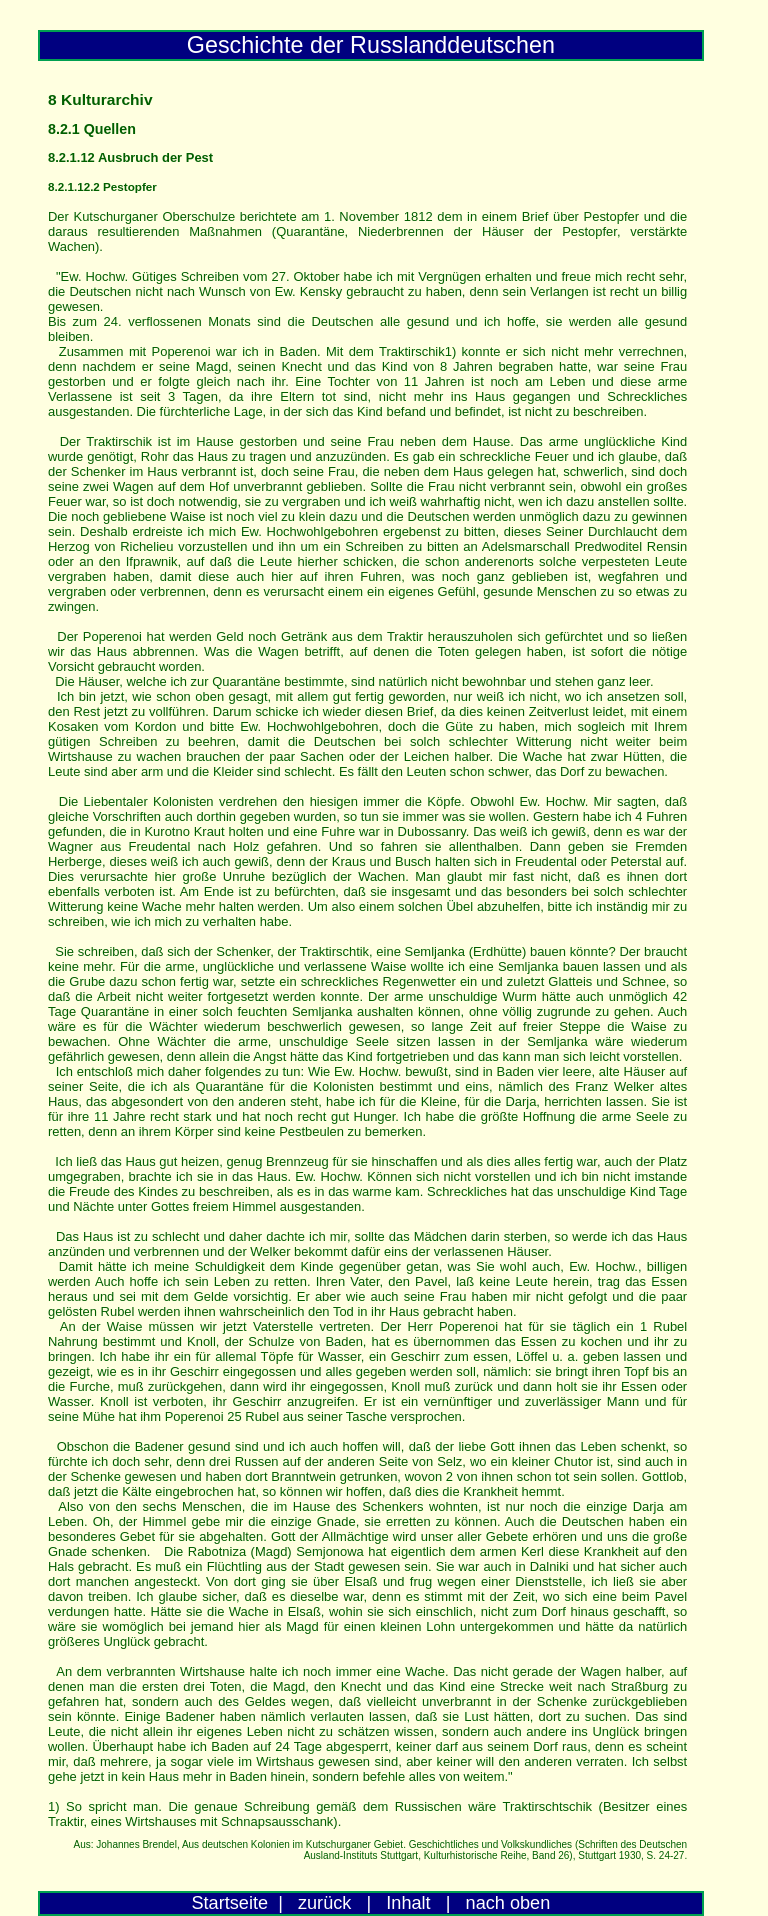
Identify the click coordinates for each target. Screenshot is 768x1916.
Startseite (230, 1903)
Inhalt (408, 1903)
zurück (324, 1903)
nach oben (508, 1903)
